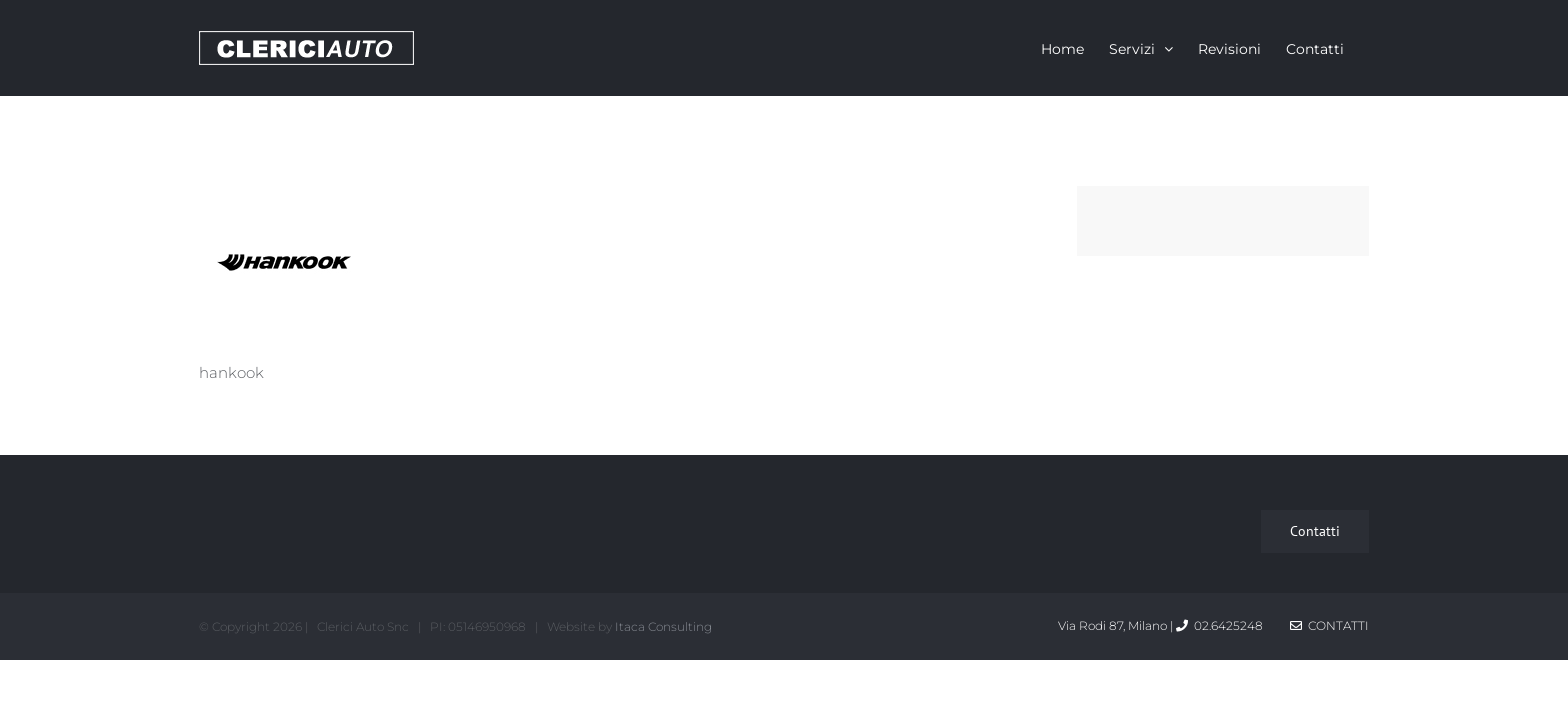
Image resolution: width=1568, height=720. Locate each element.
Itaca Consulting (663, 626)
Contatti (1329, 625)
